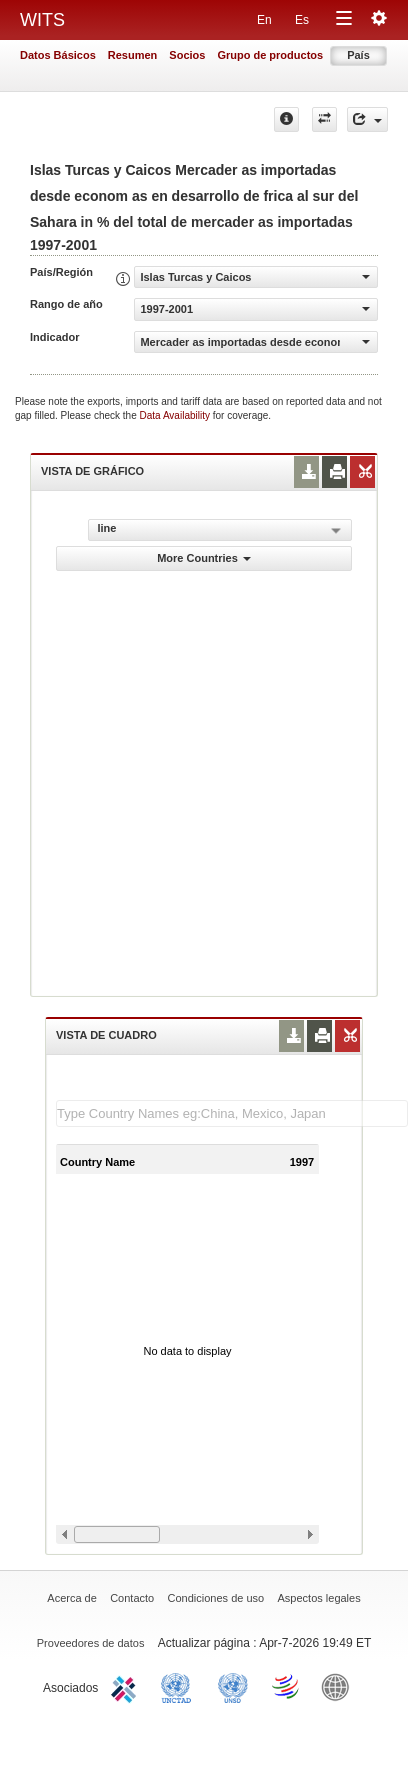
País (358, 55)
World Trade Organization (287, 1686)
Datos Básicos (58, 55)
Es (302, 20)
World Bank (340, 1686)
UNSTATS (233, 1686)
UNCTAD (180, 1686)
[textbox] (232, 1113)
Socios (187, 55)
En (264, 20)
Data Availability (176, 415)
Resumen (133, 55)
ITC (127, 1686)
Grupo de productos (270, 55)
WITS (42, 20)
